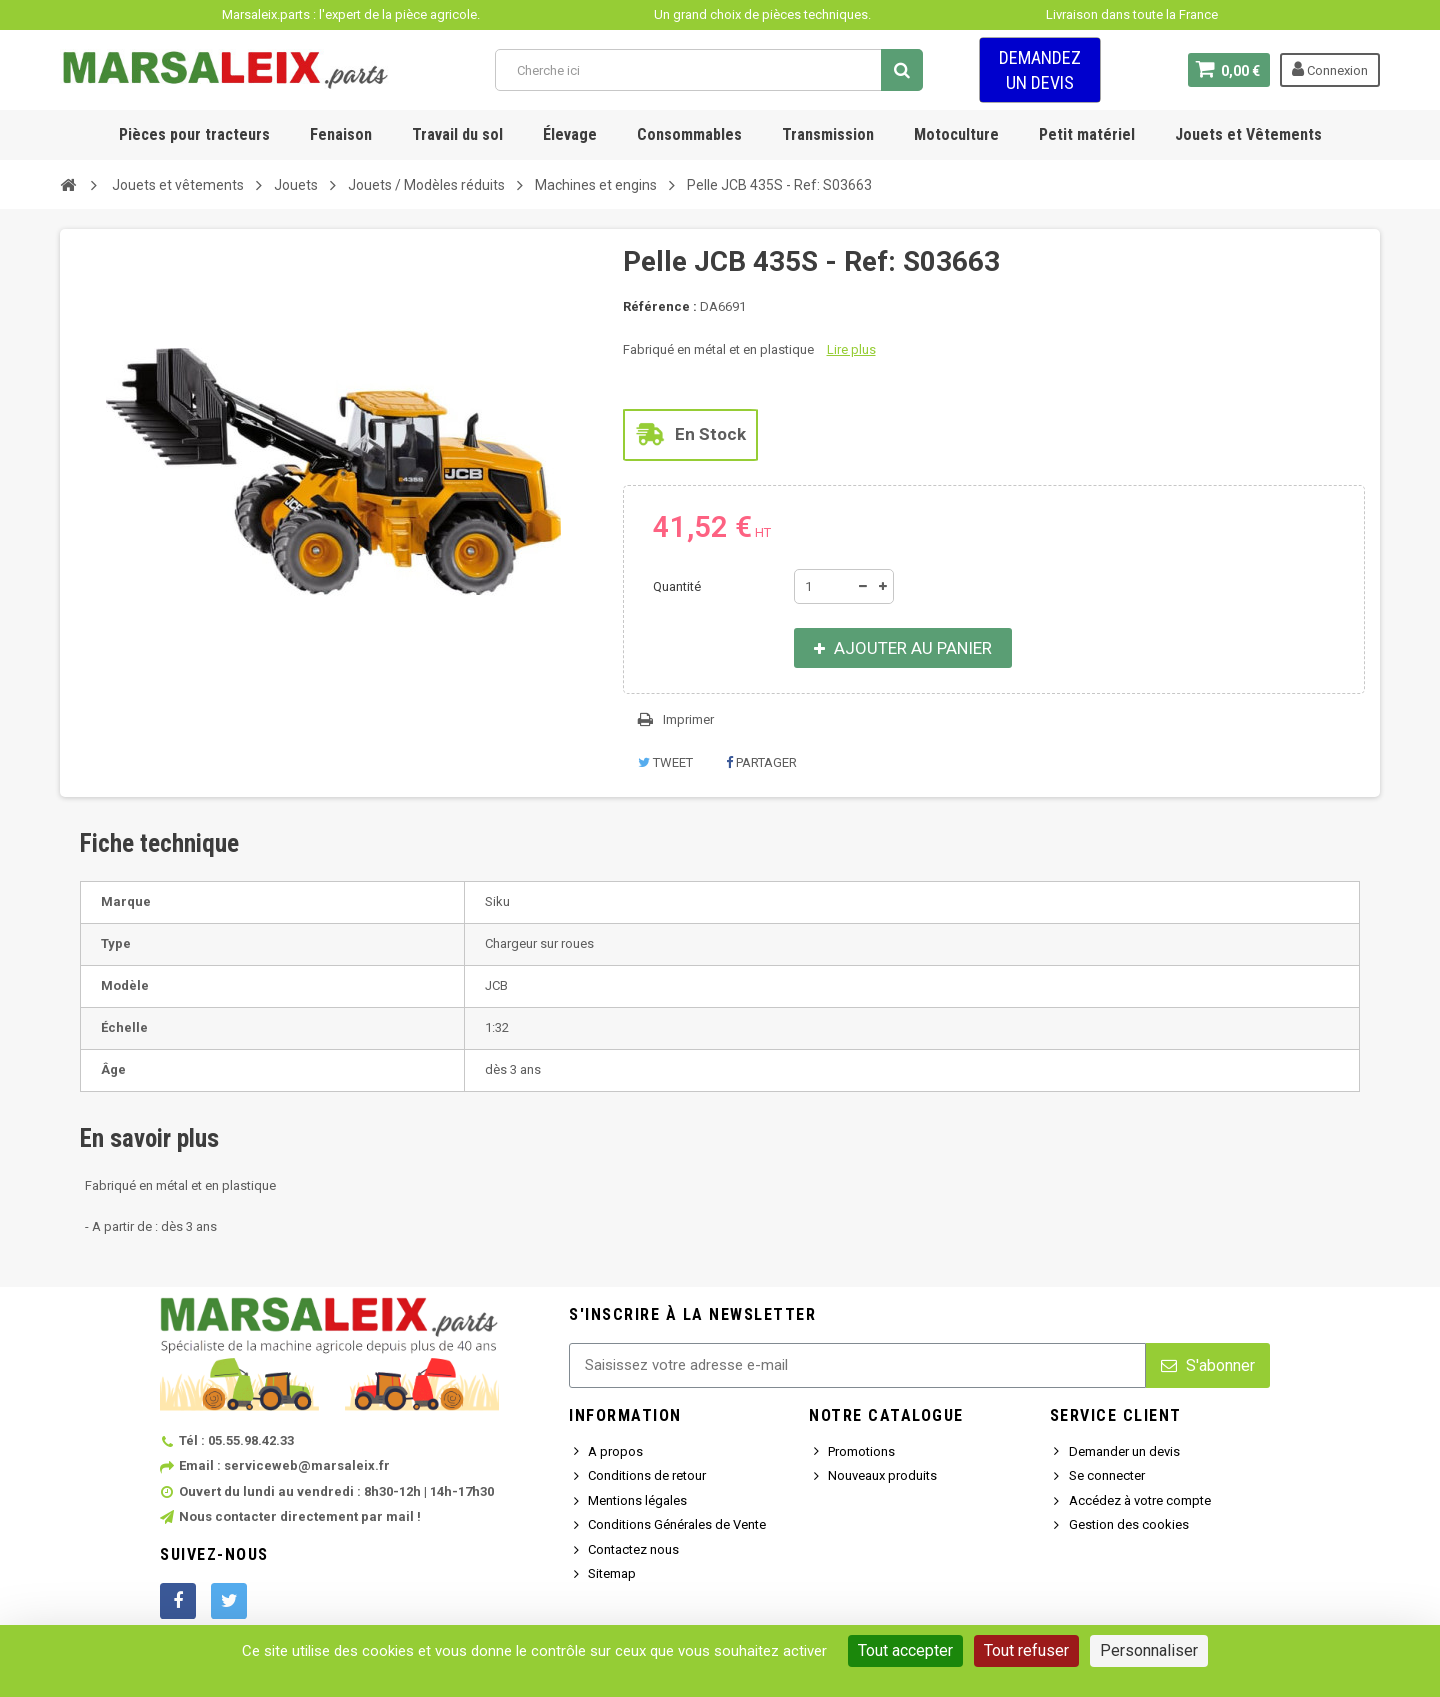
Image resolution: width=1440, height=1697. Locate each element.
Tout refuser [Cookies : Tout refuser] (1026, 1650)
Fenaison (341, 134)
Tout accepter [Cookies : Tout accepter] (905, 1650)
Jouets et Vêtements (1248, 134)
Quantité (677, 586)
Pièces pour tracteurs (194, 134)
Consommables (689, 134)
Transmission (828, 134)
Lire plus (851, 349)
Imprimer (688, 719)
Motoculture (956, 134)
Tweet (665, 762)
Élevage (570, 134)
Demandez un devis (1040, 70)
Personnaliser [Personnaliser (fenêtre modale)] (1149, 1650)
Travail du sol (457, 134)
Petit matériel (1087, 134)
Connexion (1330, 69)
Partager (761, 762)
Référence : (660, 306)
